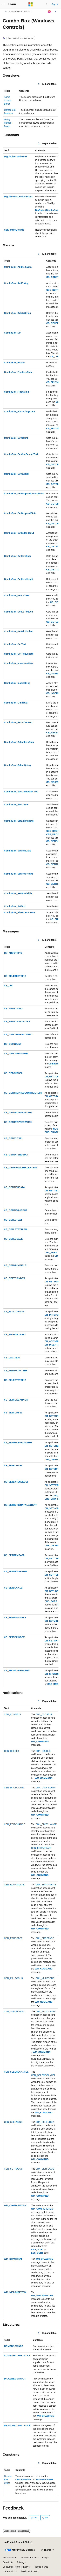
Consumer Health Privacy (15, 2567)
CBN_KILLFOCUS (13, 1978)
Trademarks (9, 2571)
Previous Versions (29, 2557)
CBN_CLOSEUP (12, 1714)
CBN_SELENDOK (13, 2122)
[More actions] (55, 11)
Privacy (21, 2562)
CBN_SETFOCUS (13, 2168)
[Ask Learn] (49, 11)
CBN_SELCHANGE (14, 2011)
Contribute (8, 2562)
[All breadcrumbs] (5, 11)
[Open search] (47, 4)
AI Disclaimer (9, 2557)
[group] (30, 193)
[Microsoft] (30, 4)
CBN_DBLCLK (11, 1751)
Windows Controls (20, 11)
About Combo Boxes (7, 100)
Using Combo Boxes (7, 122)
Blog (44, 2557)
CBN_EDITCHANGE (14, 1824)
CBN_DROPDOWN (14, 1787)
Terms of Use (41, 2567)
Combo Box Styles (7, 2479)
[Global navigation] (3, 4)
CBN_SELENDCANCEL (16, 2071)
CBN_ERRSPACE (13, 1938)
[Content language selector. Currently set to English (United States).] (18, 2542)
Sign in (54, 4)
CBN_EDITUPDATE (41, 1848)
